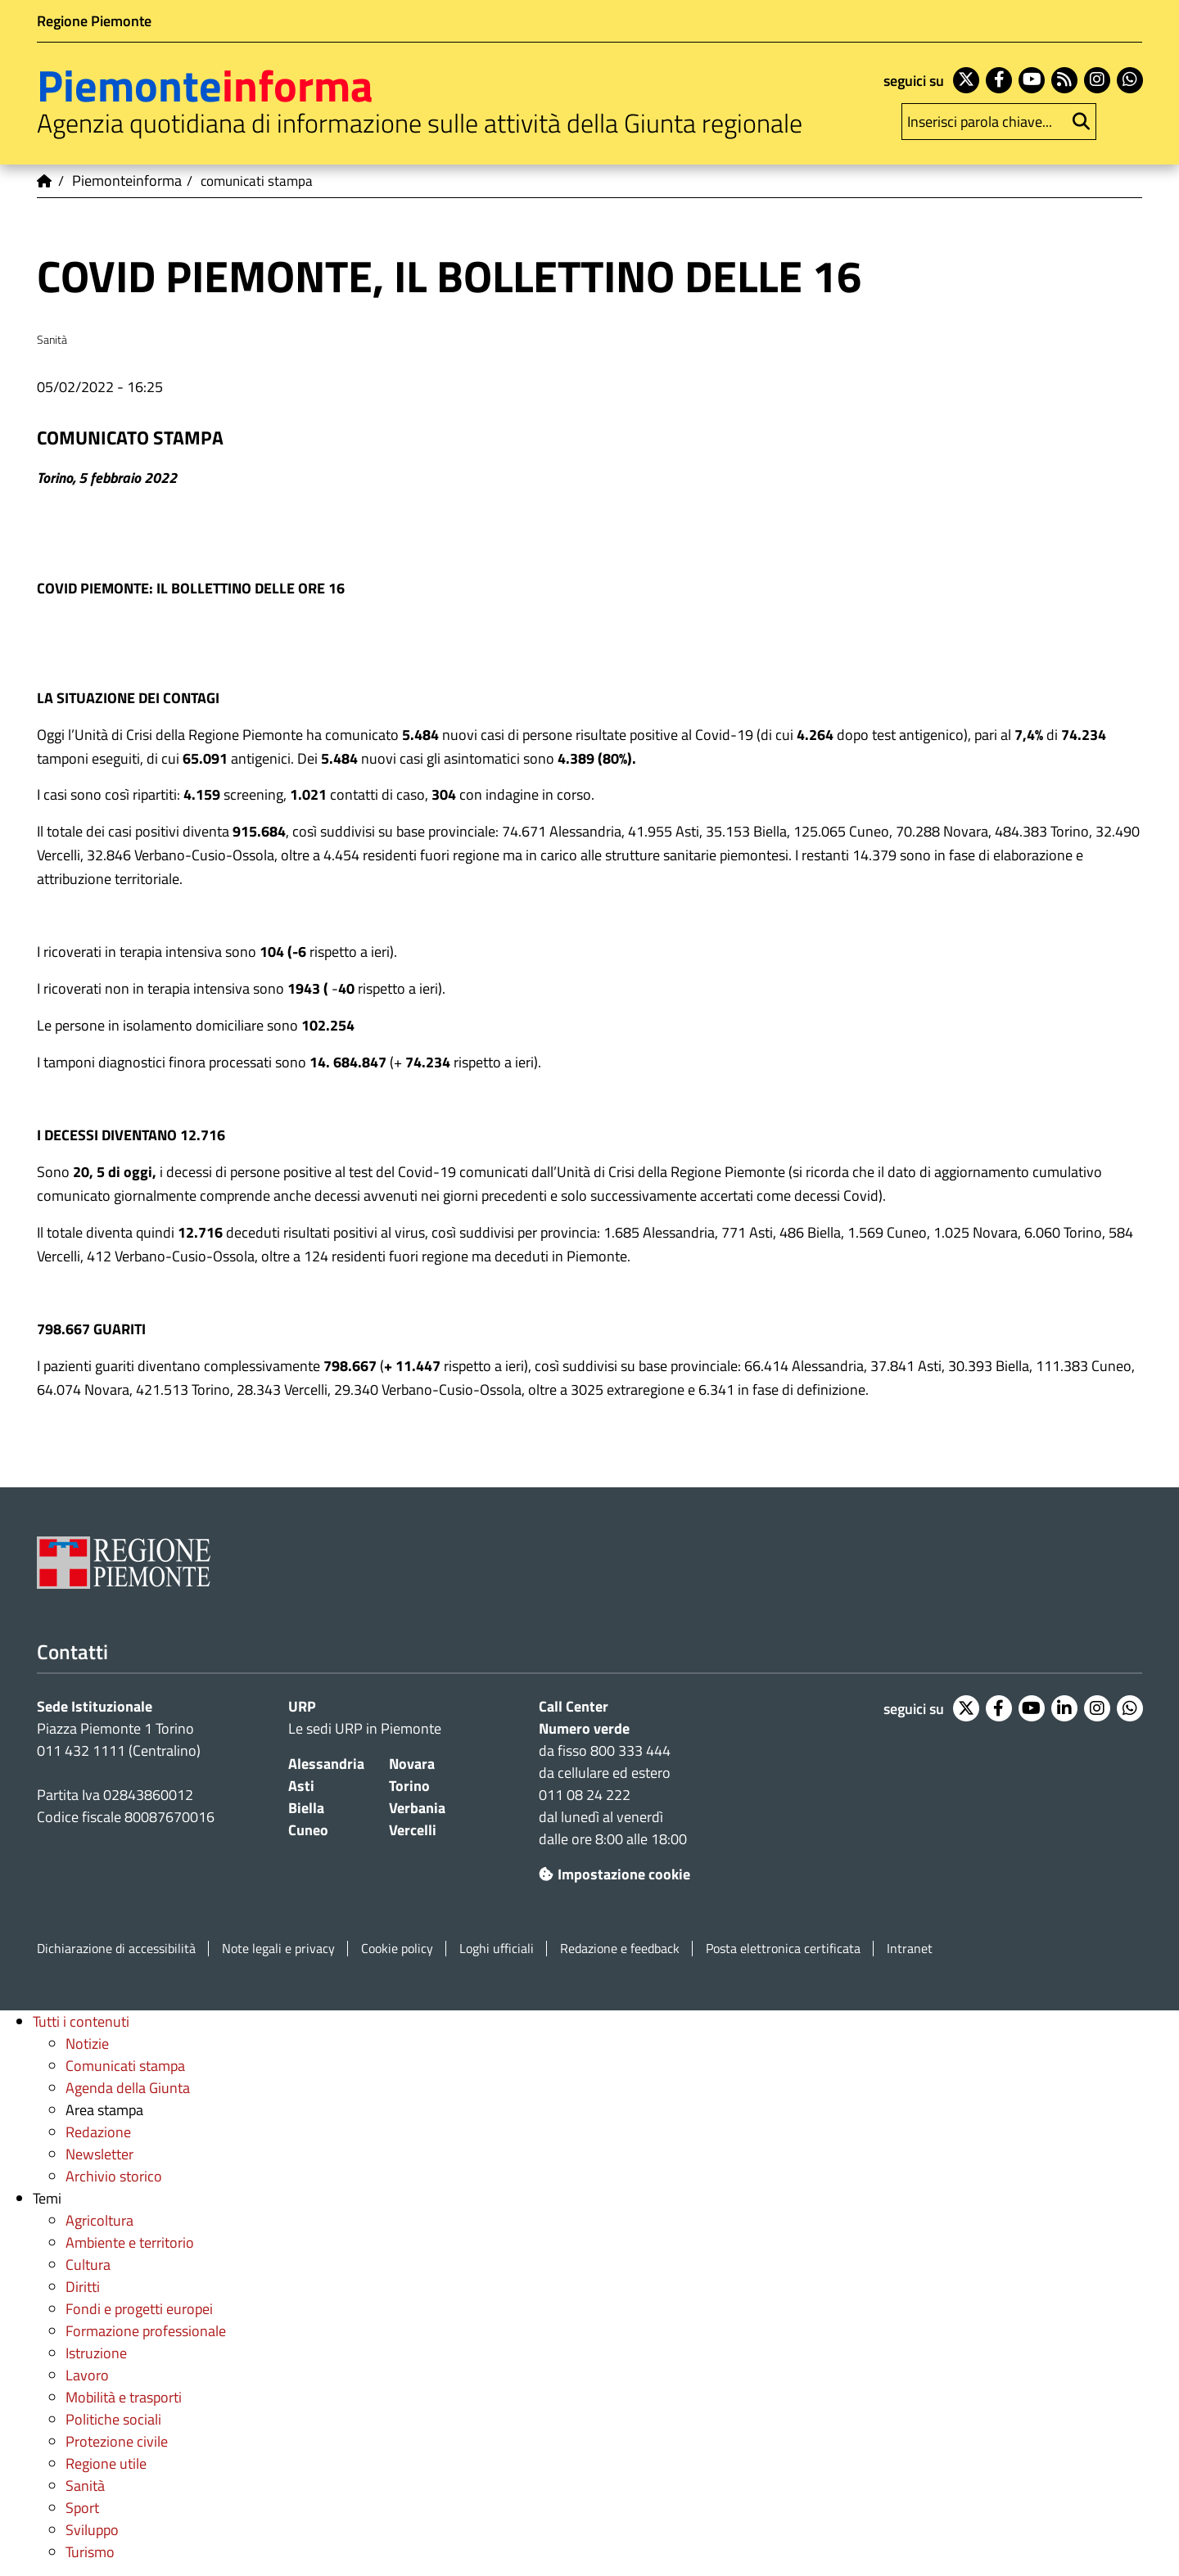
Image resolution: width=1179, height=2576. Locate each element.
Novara (412, 1764)
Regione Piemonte (94, 21)
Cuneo (308, 1830)
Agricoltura (99, 2220)
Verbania (417, 1808)
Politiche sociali (113, 2419)
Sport (82, 2508)
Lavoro (87, 2375)
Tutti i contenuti (81, 2021)
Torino (409, 1786)
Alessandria (326, 1764)
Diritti (83, 2287)
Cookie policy (397, 1948)
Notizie (87, 2043)
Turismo (90, 2552)
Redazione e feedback (620, 1948)
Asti (301, 1786)
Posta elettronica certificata (783, 1948)
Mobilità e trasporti (124, 2397)
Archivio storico (114, 2176)
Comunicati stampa (125, 2066)
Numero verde (584, 1728)
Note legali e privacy (278, 1948)
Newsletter (99, 2154)
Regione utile (106, 2463)
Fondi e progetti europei (139, 2309)
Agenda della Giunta (128, 2088)
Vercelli (412, 1830)
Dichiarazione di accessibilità (116, 1948)
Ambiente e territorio (130, 2242)
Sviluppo (92, 2530)
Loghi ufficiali (496, 1948)
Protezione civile (117, 2441)
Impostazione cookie (614, 1874)
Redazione (98, 2132)
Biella (306, 1808)
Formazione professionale (146, 2331)
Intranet (910, 1948)
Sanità (85, 2485)
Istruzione (96, 2353)
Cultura (88, 2264)
